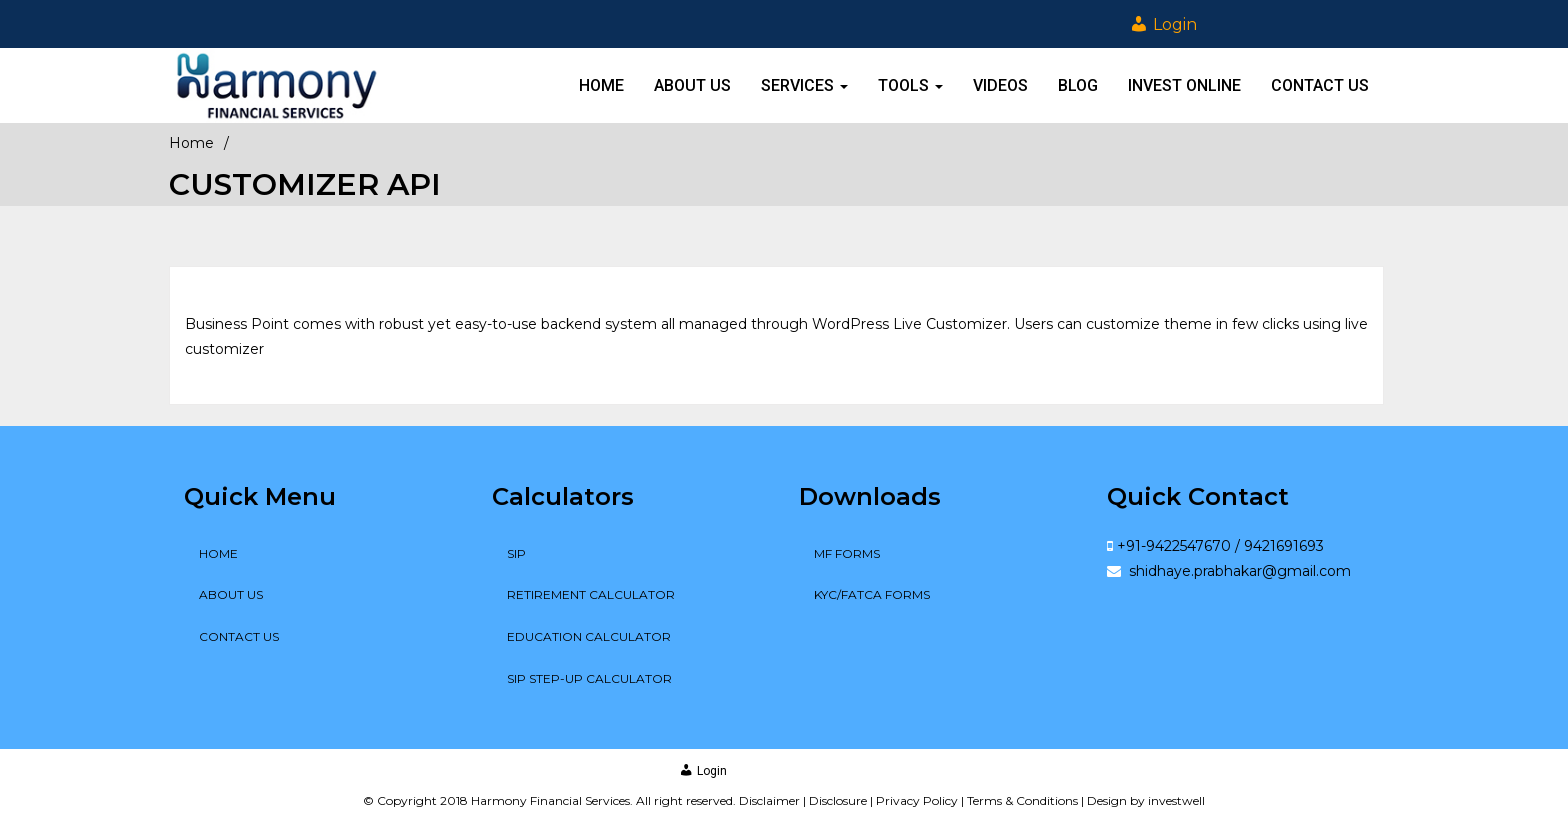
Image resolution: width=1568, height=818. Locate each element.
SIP (516, 553)
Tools (910, 85)
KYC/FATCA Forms (872, 594)
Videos (1000, 85)
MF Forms (847, 553)
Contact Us (1320, 85)
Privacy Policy (917, 800)
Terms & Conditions (1022, 800)
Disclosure (838, 800)
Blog (1078, 85)
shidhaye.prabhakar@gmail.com (1238, 571)
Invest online (1184, 85)
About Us (692, 85)
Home (601, 85)
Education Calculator (589, 636)
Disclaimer (769, 800)
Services (804, 85)
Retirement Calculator (591, 594)
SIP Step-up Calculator (589, 678)
